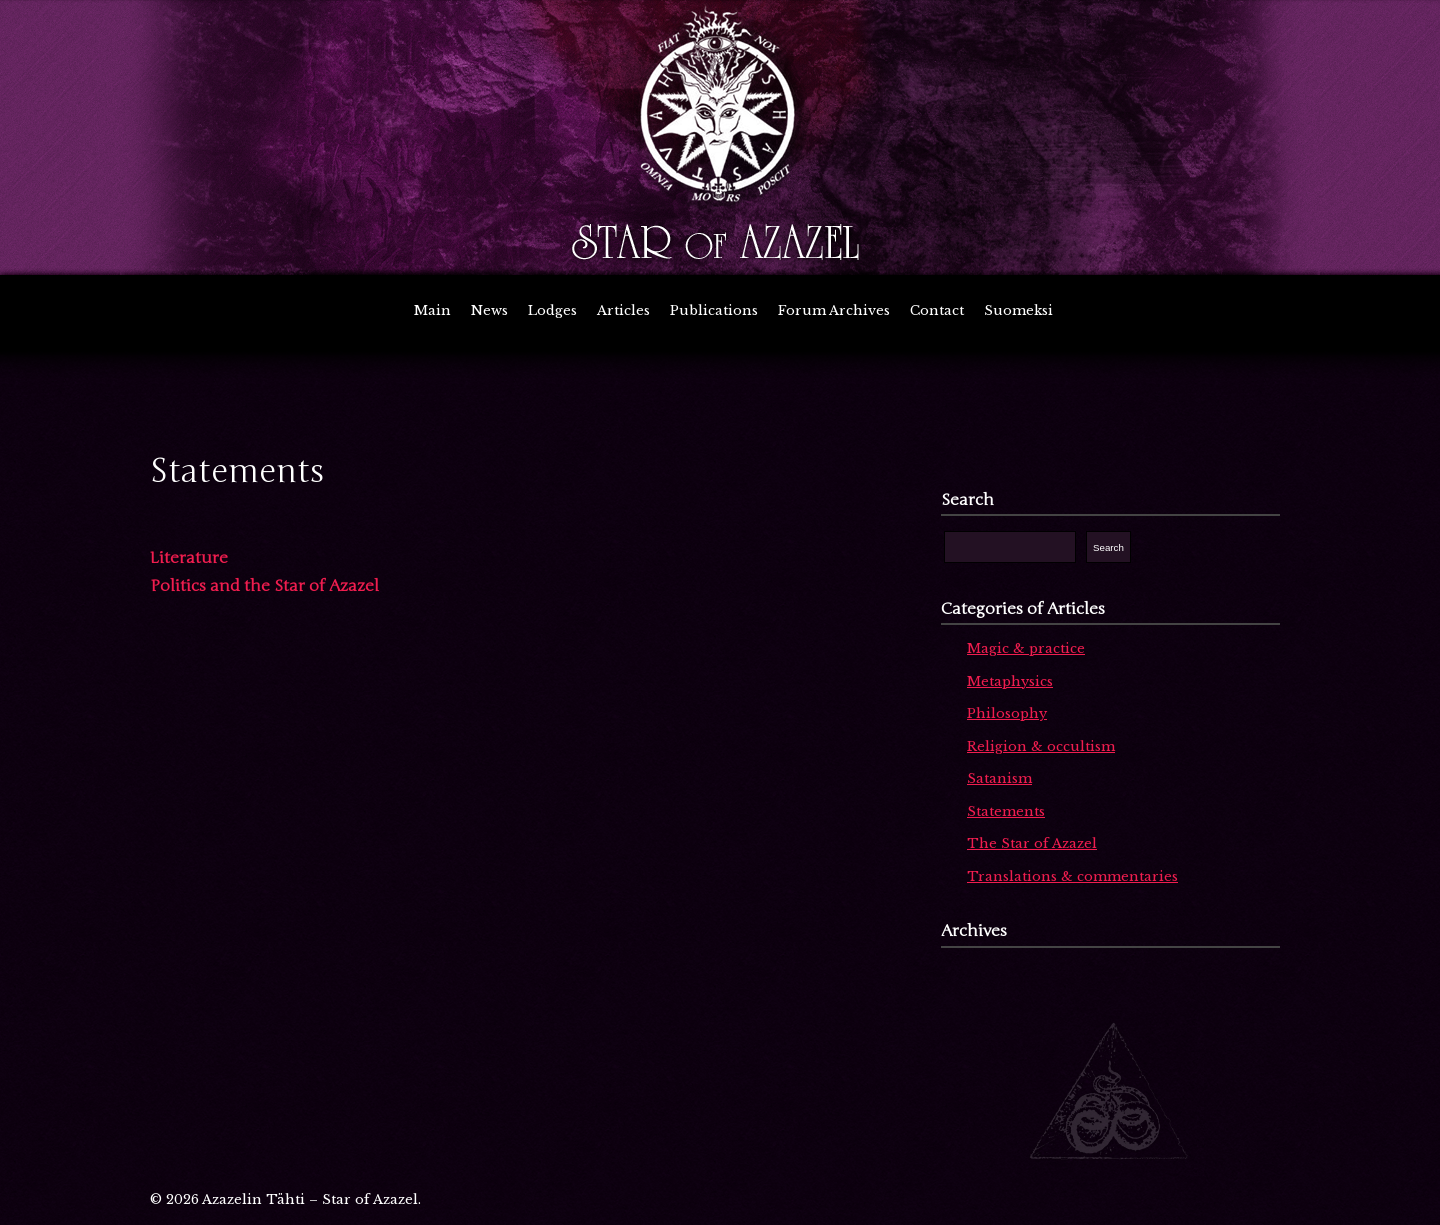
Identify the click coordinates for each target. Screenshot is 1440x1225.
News (489, 310)
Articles (623, 310)
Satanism (999, 778)
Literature (189, 558)
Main (432, 310)
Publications (714, 310)
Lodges (552, 310)
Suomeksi (1018, 310)
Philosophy (1007, 713)
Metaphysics (1010, 681)
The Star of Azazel (1032, 843)
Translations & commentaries (1072, 876)
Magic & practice (1026, 648)
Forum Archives (834, 310)
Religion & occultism (1041, 746)
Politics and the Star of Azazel (264, 586)
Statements (1006, 811)
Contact (937, 310)
